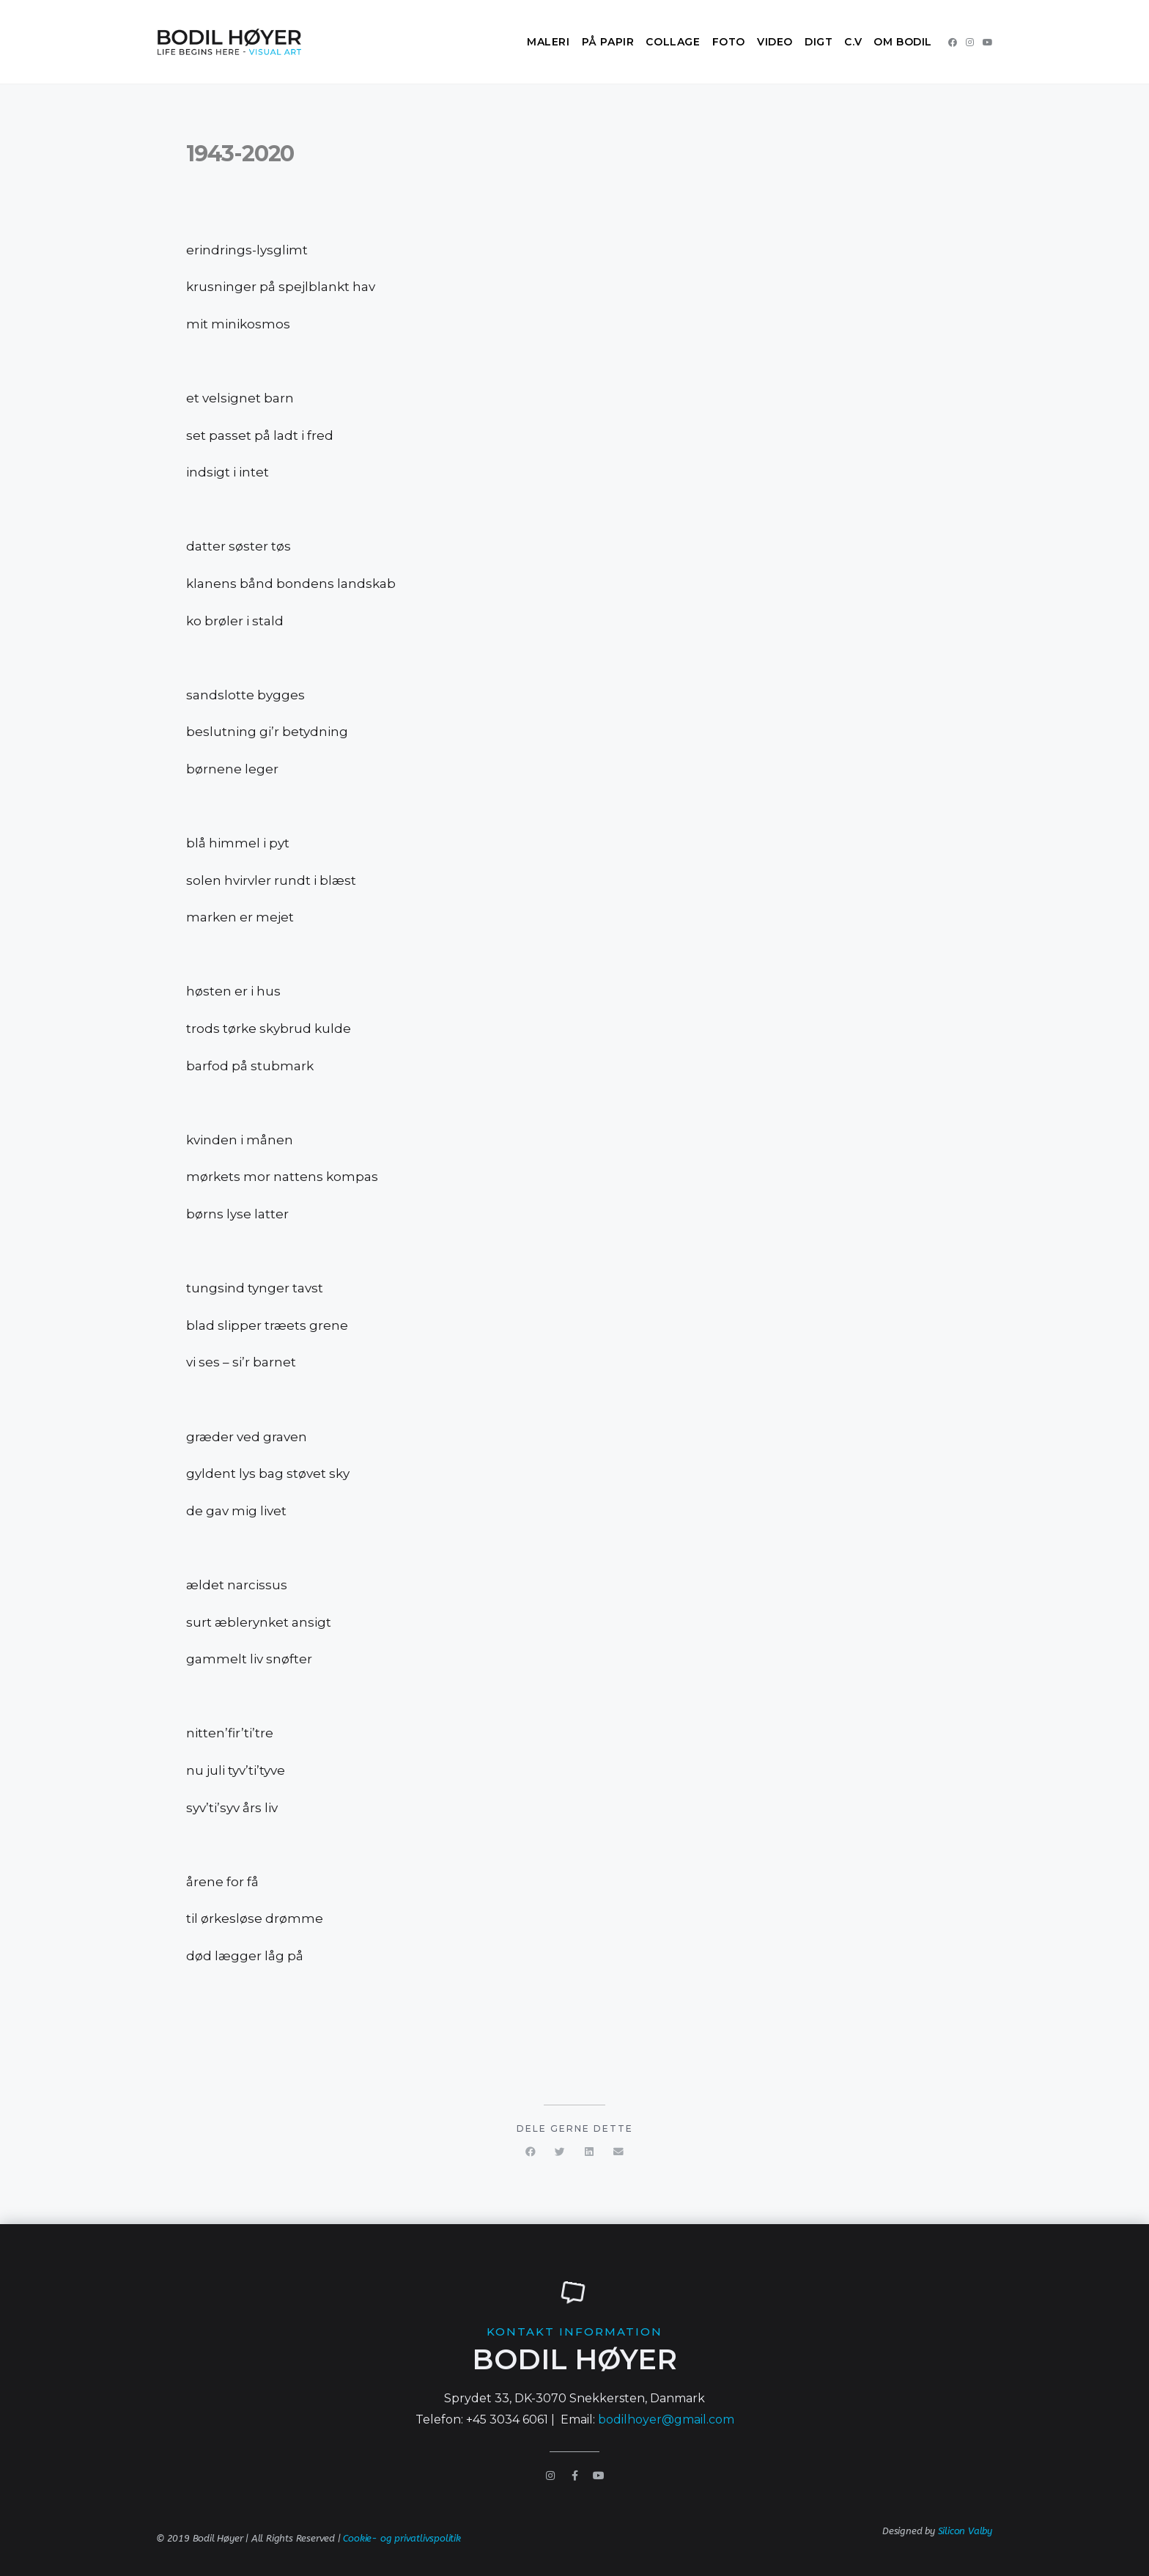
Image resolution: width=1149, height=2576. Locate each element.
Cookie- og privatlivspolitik (401, 2538)
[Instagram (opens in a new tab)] (969, 42)
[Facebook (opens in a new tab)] (952, 42)
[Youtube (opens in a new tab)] (987, 42)
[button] (530, 2152)
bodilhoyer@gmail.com (666, 2419)
